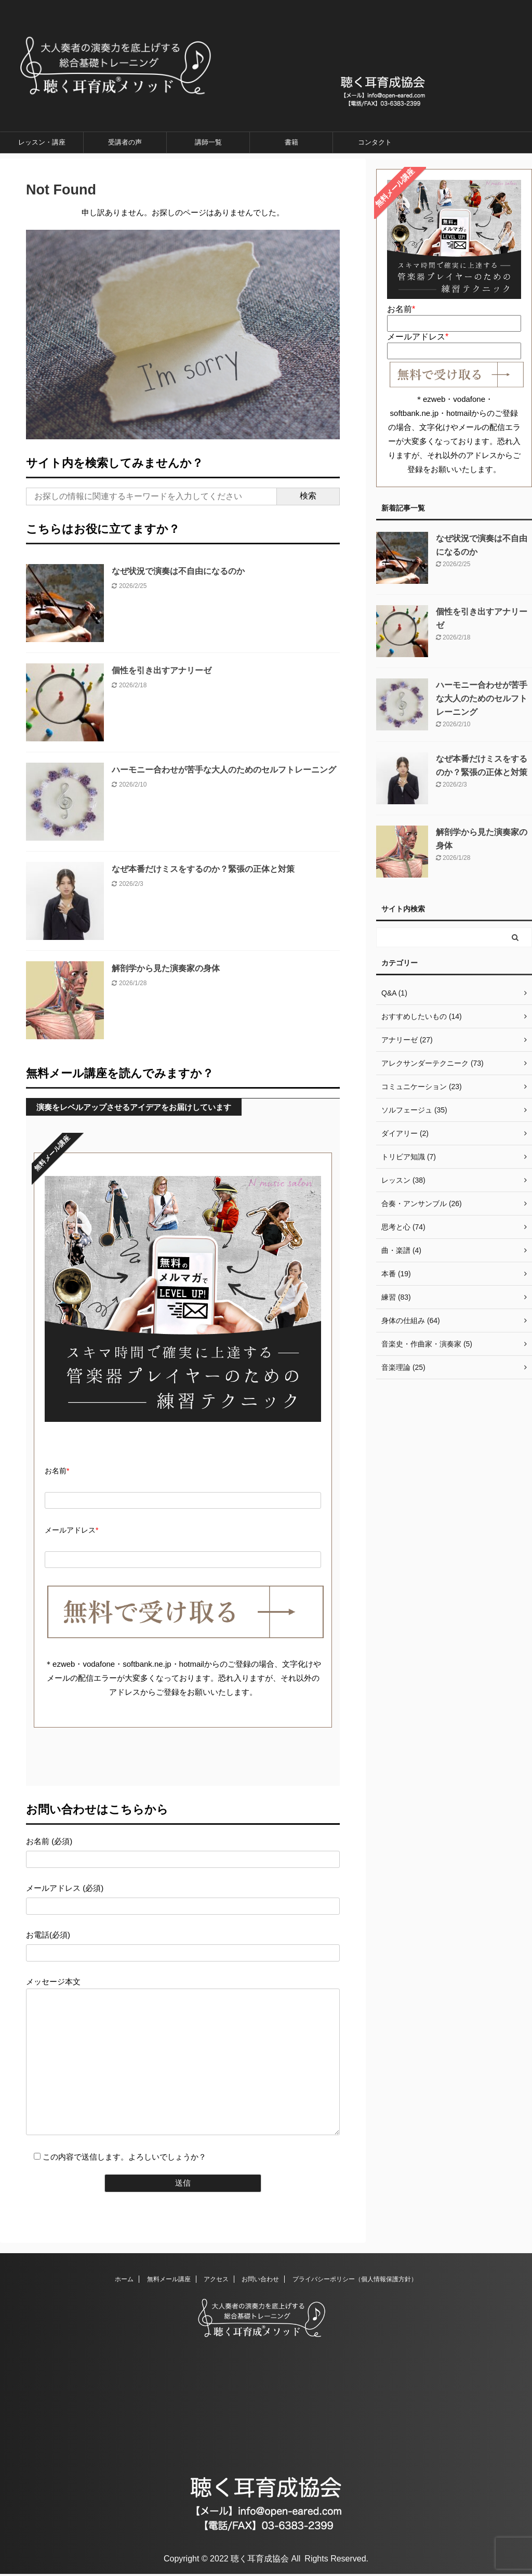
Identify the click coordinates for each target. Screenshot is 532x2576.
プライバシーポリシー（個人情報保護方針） (354, 2280)
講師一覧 (208, 142)
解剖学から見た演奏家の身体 (166, 968)
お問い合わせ (260, 2280)
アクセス (216, 2280)
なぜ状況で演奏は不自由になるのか (178, 571)
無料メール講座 (169, 2280)
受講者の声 (125, 142)
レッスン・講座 (41, 142)
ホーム (124, 2280)
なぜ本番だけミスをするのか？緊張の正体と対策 (203, 869)
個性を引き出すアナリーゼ (161, 670)
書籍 (291, 142)
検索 (308, 495)
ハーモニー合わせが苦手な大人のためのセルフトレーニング (224, 769)
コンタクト (375, 142)
